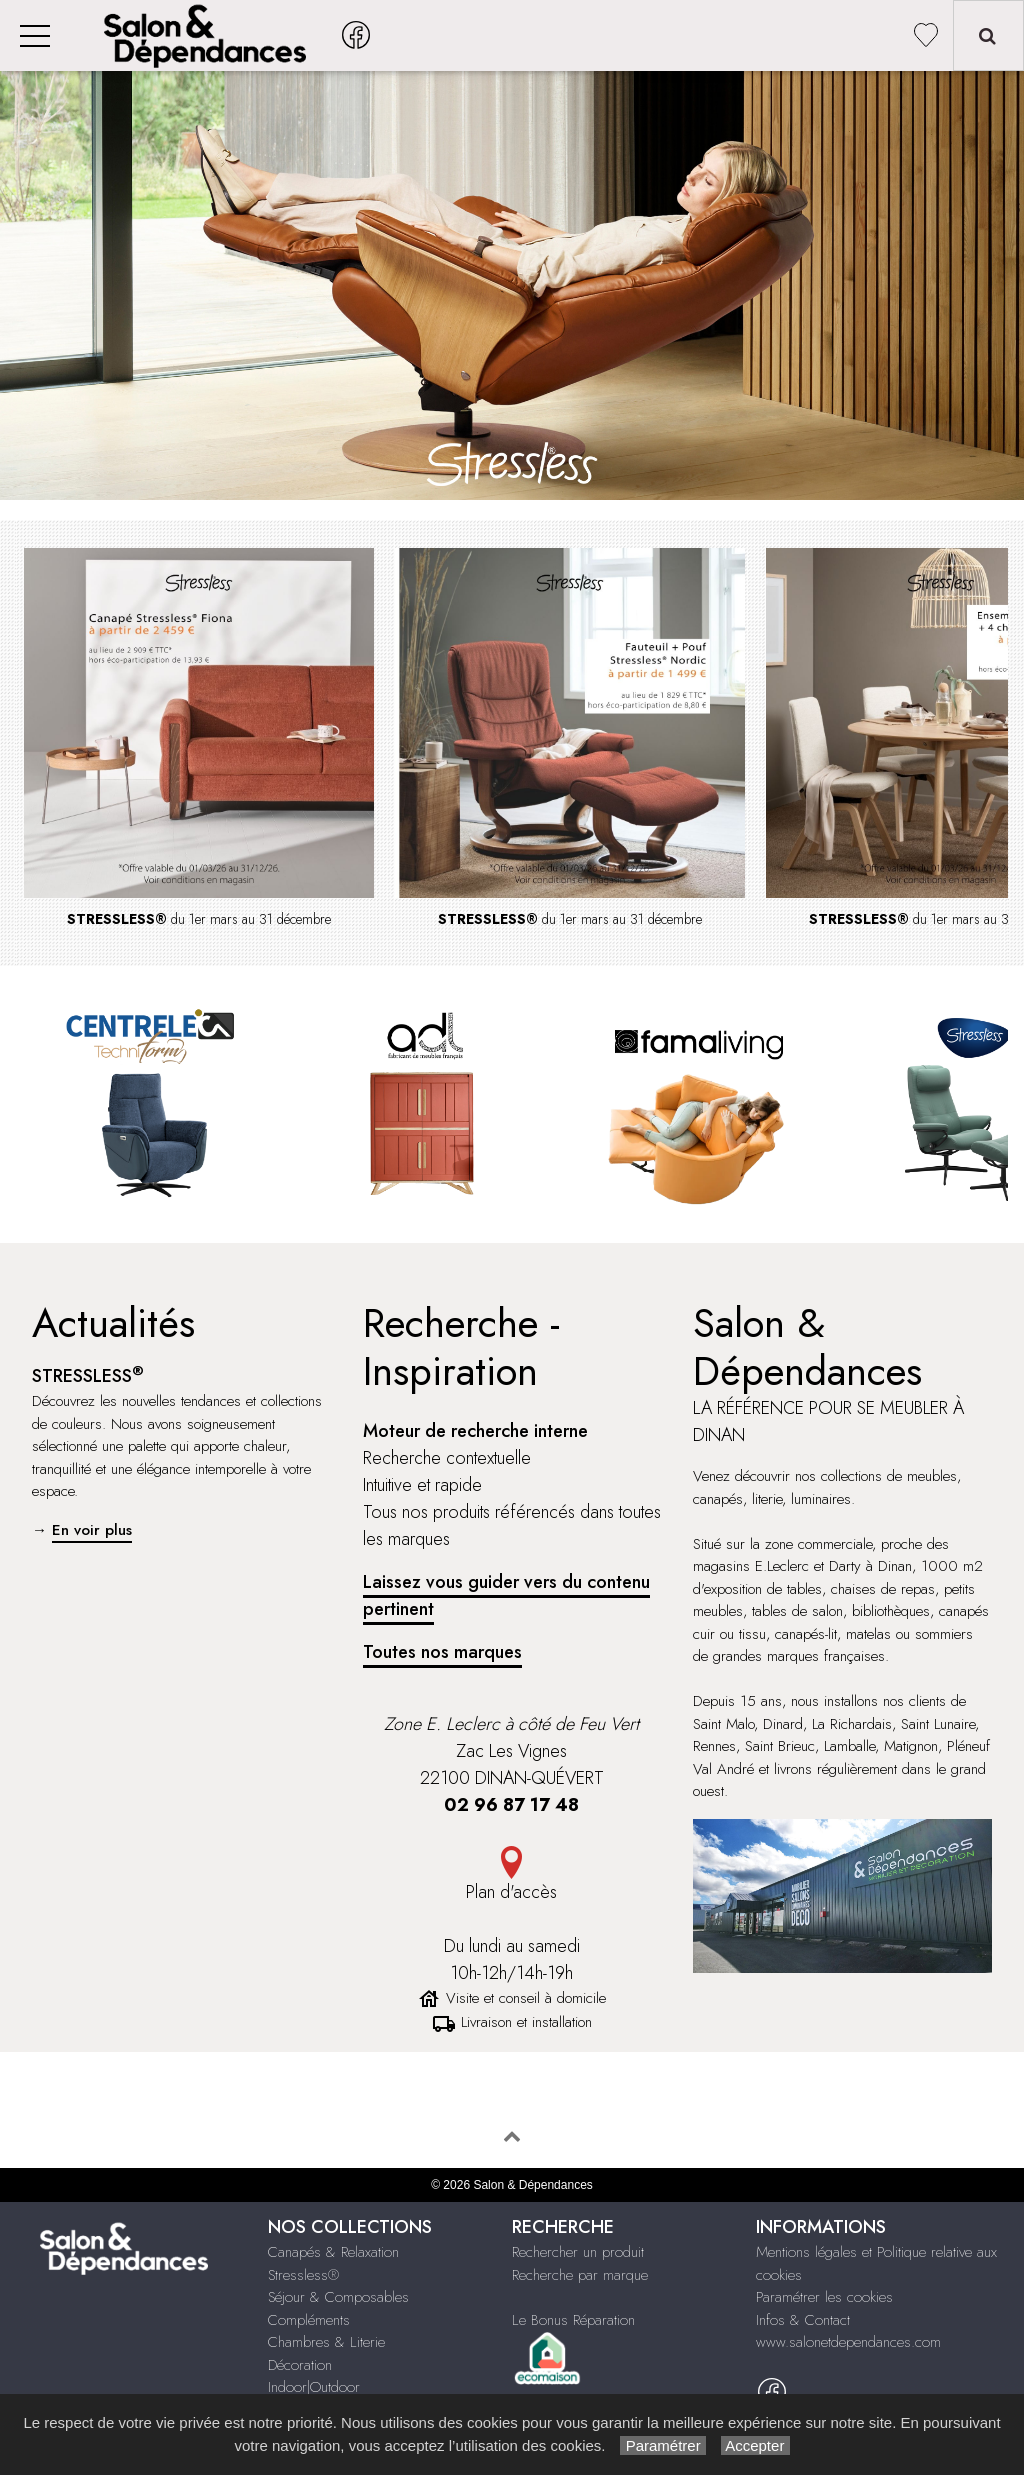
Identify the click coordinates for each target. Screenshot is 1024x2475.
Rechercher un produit (578, 2252)
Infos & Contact (803, 2320)
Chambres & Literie (326, 2342)
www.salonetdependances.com (848, 2342)
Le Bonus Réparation (573, 2320)
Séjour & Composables (338, 2297)
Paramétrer (662, 2445)
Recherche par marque (580, 2275)
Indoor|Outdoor (314, 2387)
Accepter (755, 2445)
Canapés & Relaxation (333, 2252)
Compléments (309, 2320)
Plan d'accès (511, 1892)
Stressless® (303, 2275)
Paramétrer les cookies (824, 2297)
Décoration (300, 2365)
